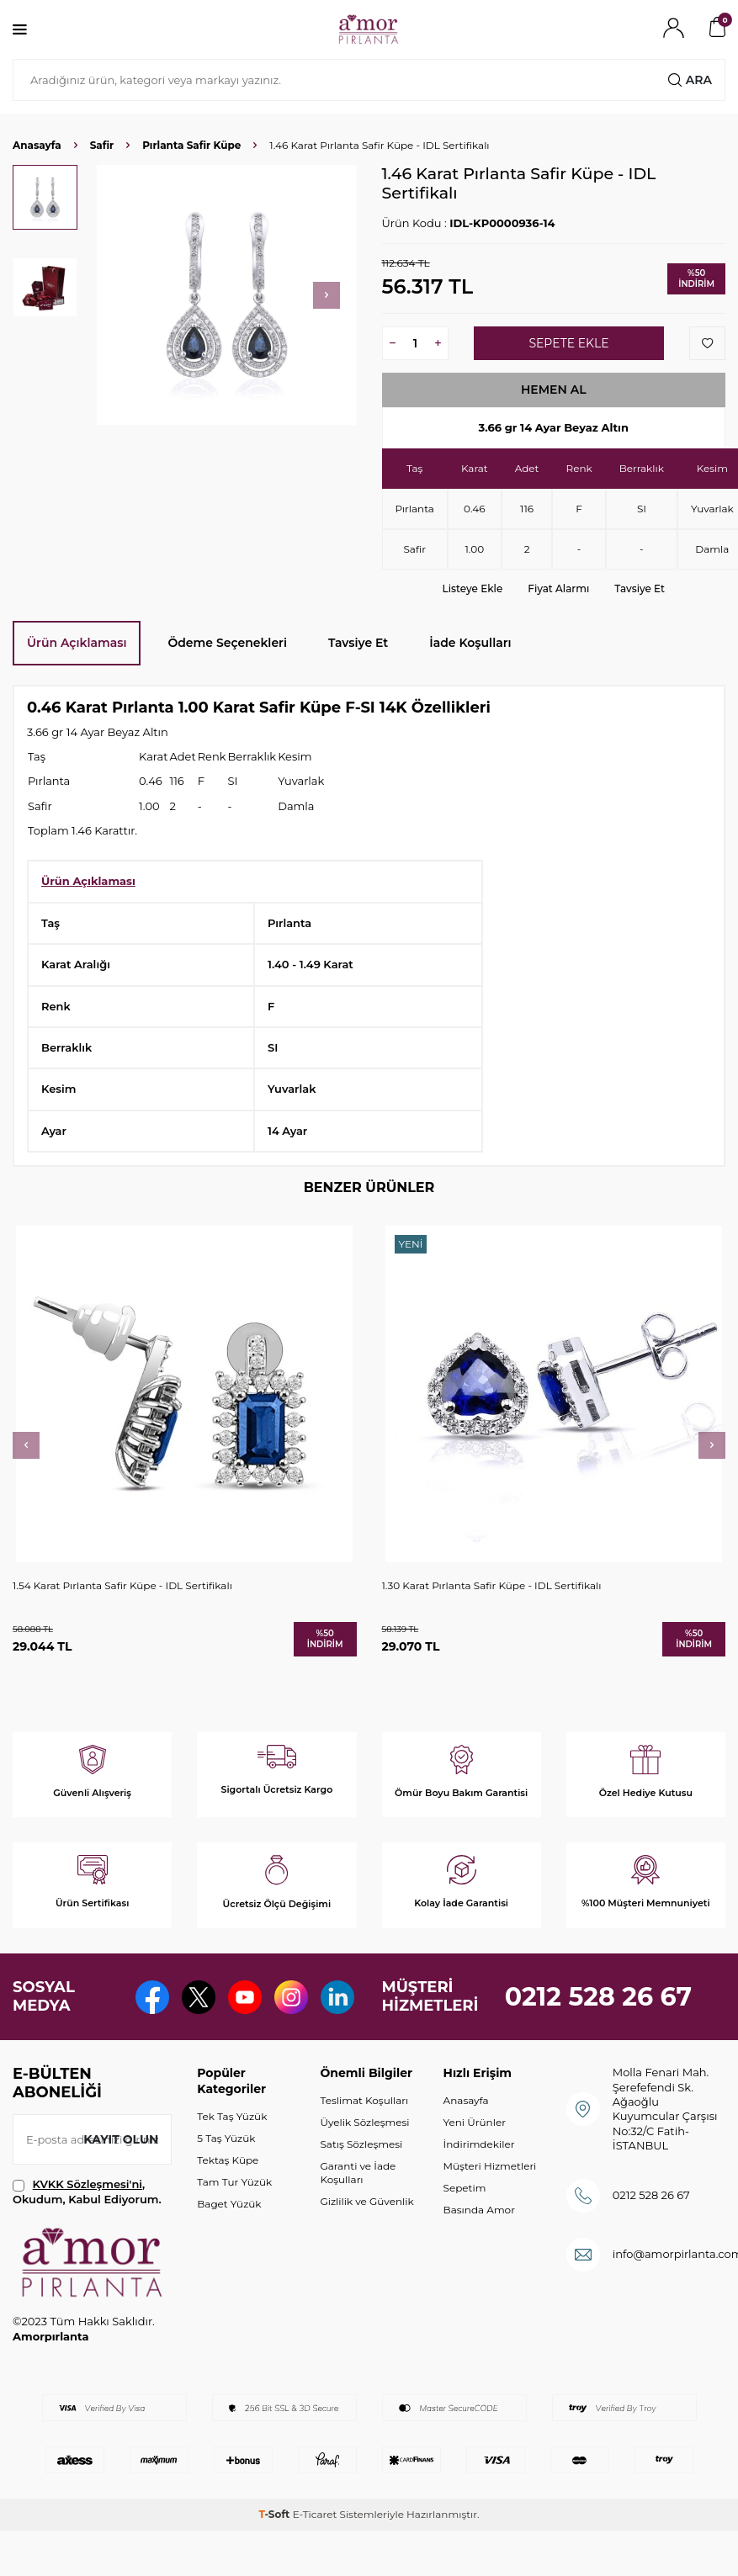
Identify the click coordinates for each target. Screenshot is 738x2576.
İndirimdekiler (479, 2144)
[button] (326, 295)
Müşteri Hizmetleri (490, 2166)
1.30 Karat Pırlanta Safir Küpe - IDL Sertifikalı (492, 1585)
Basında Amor (479, 2209)
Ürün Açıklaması (76, 642)
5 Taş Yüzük (226, 2138)
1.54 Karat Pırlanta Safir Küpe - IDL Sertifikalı (122, 1585)
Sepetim (464, 2187)
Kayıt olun (120, 2139)
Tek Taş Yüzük (232, 2116)
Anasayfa (37, 145)
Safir (102, 145)
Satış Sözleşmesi (361, 2144)
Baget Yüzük (229, 2203)
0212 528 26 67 (599, 1996)
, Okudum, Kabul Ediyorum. (87, 2191)
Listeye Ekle (473, 588)
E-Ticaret (315, 2514)
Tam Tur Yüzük (234, 2182)
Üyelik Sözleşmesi (364, 2122)
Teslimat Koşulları (364, 2100)
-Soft (275, 2514)
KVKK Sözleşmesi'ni (87, 2184)
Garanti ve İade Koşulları (358, 2173)
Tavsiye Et (639, 588)
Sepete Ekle (568, 343)
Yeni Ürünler (474, 2122)
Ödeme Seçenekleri (227, 642)
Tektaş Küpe (227, 2160)
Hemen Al (554, 389)
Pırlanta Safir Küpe (191, 145)
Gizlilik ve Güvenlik (366, 2201)
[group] (227, 295)
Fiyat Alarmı (558, 588)
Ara (690, 79)
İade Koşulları (470, 642)
